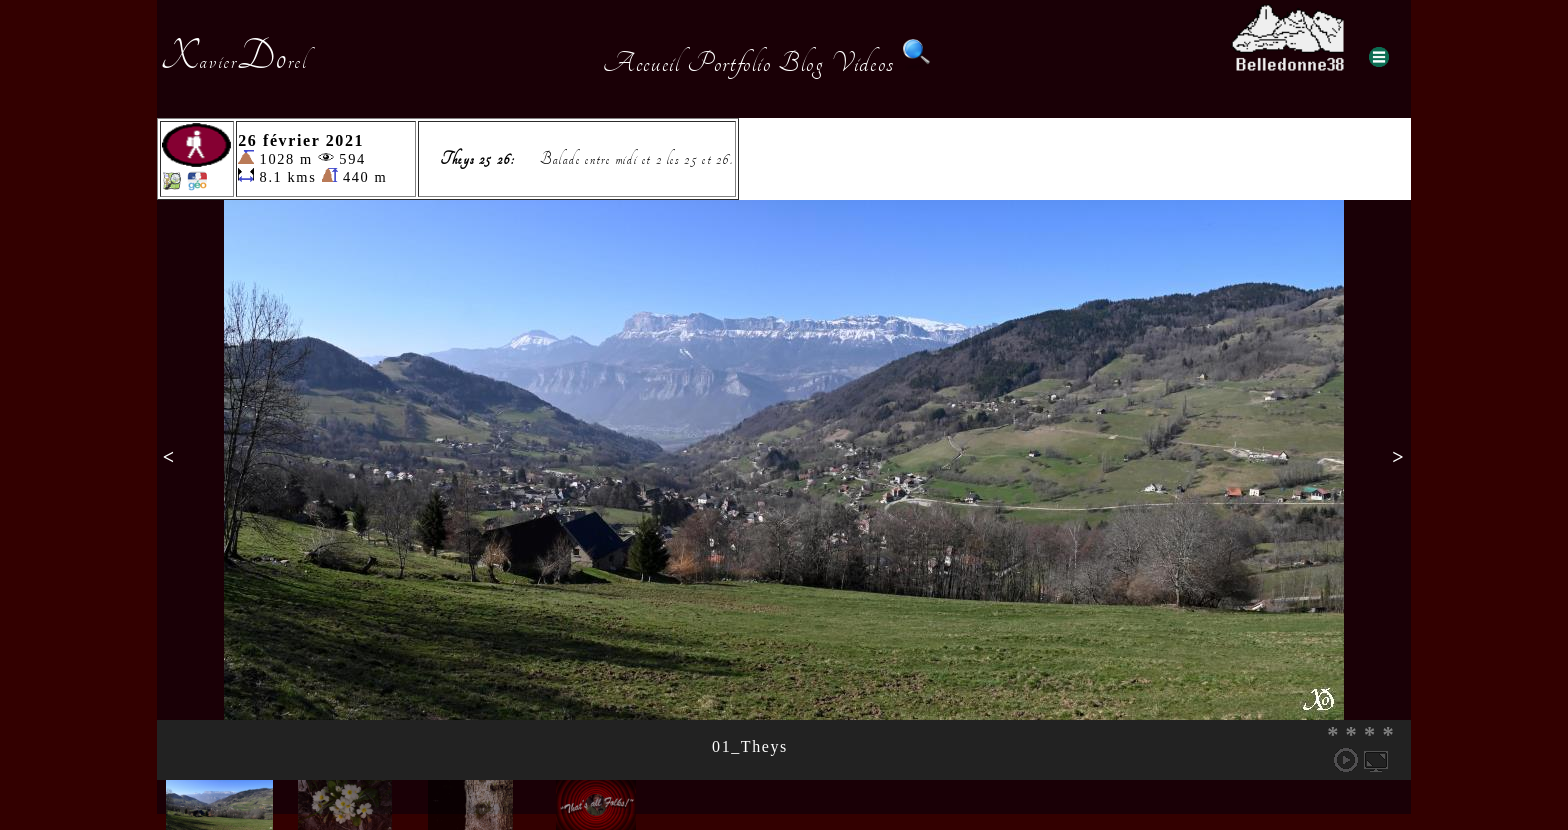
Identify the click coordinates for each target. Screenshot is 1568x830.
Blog (801, 63)
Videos (863, 63)
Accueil (641, 63)
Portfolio (729, 63)
